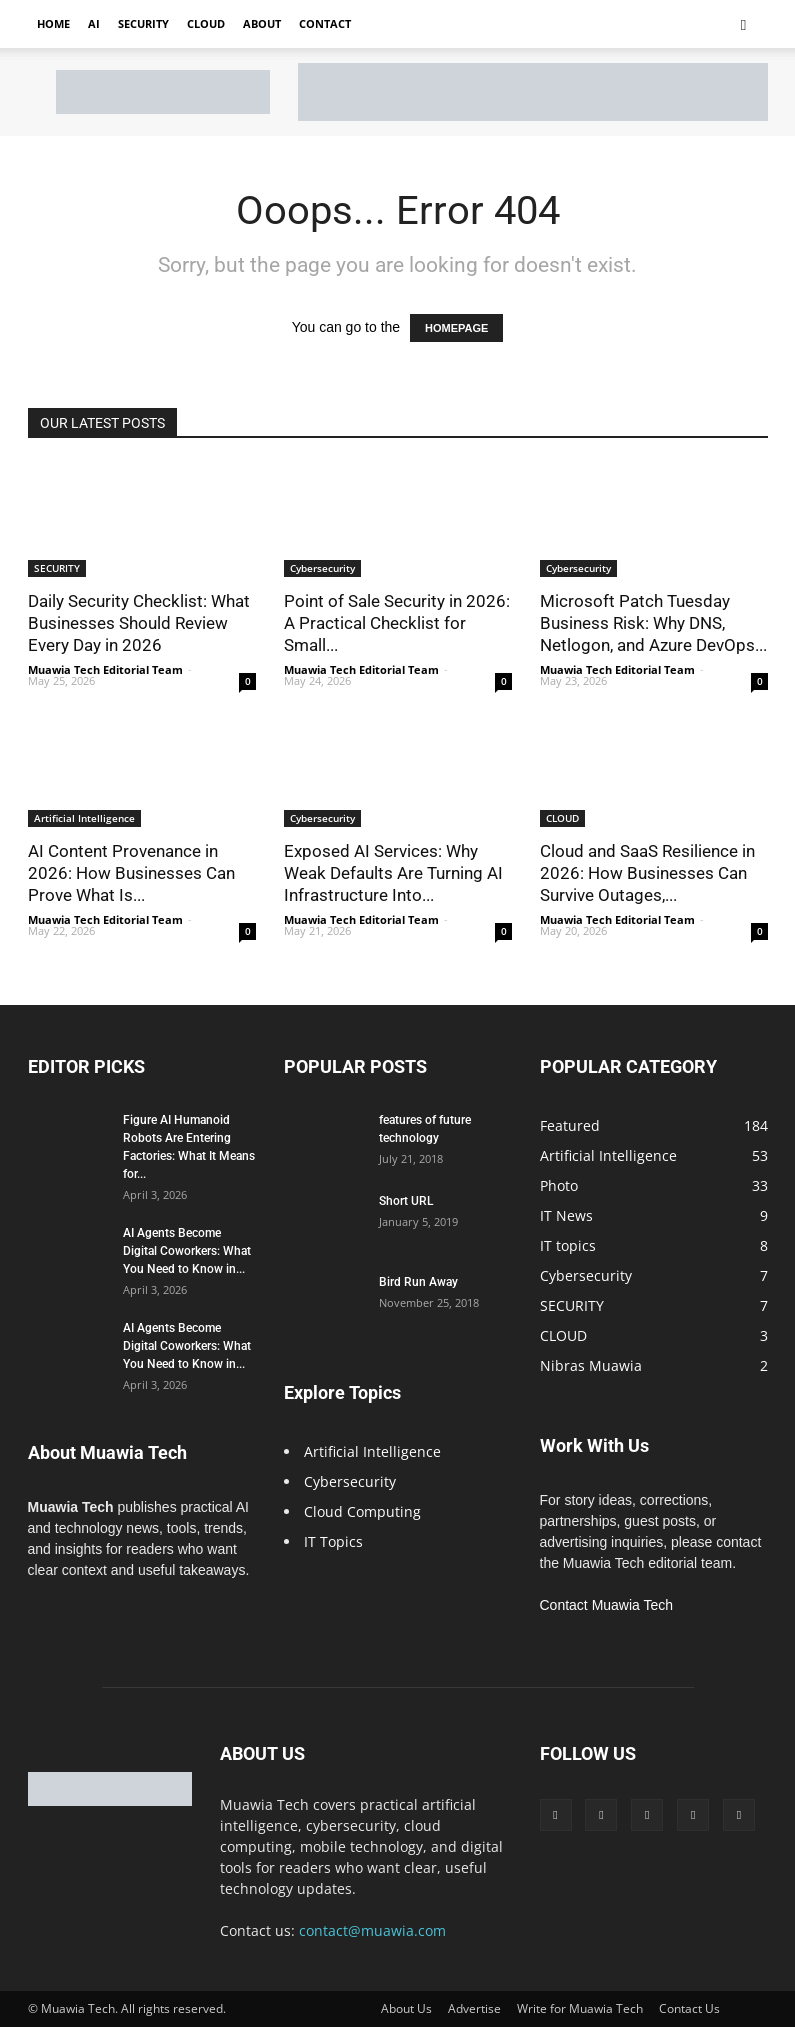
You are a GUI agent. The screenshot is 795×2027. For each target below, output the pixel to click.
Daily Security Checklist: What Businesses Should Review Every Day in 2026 (139, 623)
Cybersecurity (322, 568)
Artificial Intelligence (84, 818)
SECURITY (57, 568)
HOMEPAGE (456, 328)
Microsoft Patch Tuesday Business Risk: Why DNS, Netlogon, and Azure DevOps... (653, 623)
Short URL (406, 1201)
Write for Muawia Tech (580, 2008)
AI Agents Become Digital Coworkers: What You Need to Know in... (187, 1251)
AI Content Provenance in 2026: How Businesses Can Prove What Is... (131, 873)
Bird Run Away (418, 1282)
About (262, 23)
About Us (406, 2008)
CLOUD (562, 818)
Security (143, 23)
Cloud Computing (362, 1511)
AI (94, 23)
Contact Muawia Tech (607, 1605)
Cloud (206, 23)
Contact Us (689, 2008)
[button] (744, 24)
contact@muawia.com (372, 1930)
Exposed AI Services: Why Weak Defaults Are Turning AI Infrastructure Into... (393, 873)
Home (53, 23)
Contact (325, 23)
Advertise (474, 2008)
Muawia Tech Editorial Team (105, 669)
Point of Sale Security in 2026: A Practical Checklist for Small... (397, 623)
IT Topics (333, 1541)
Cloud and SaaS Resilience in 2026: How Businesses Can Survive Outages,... (647, 873)
